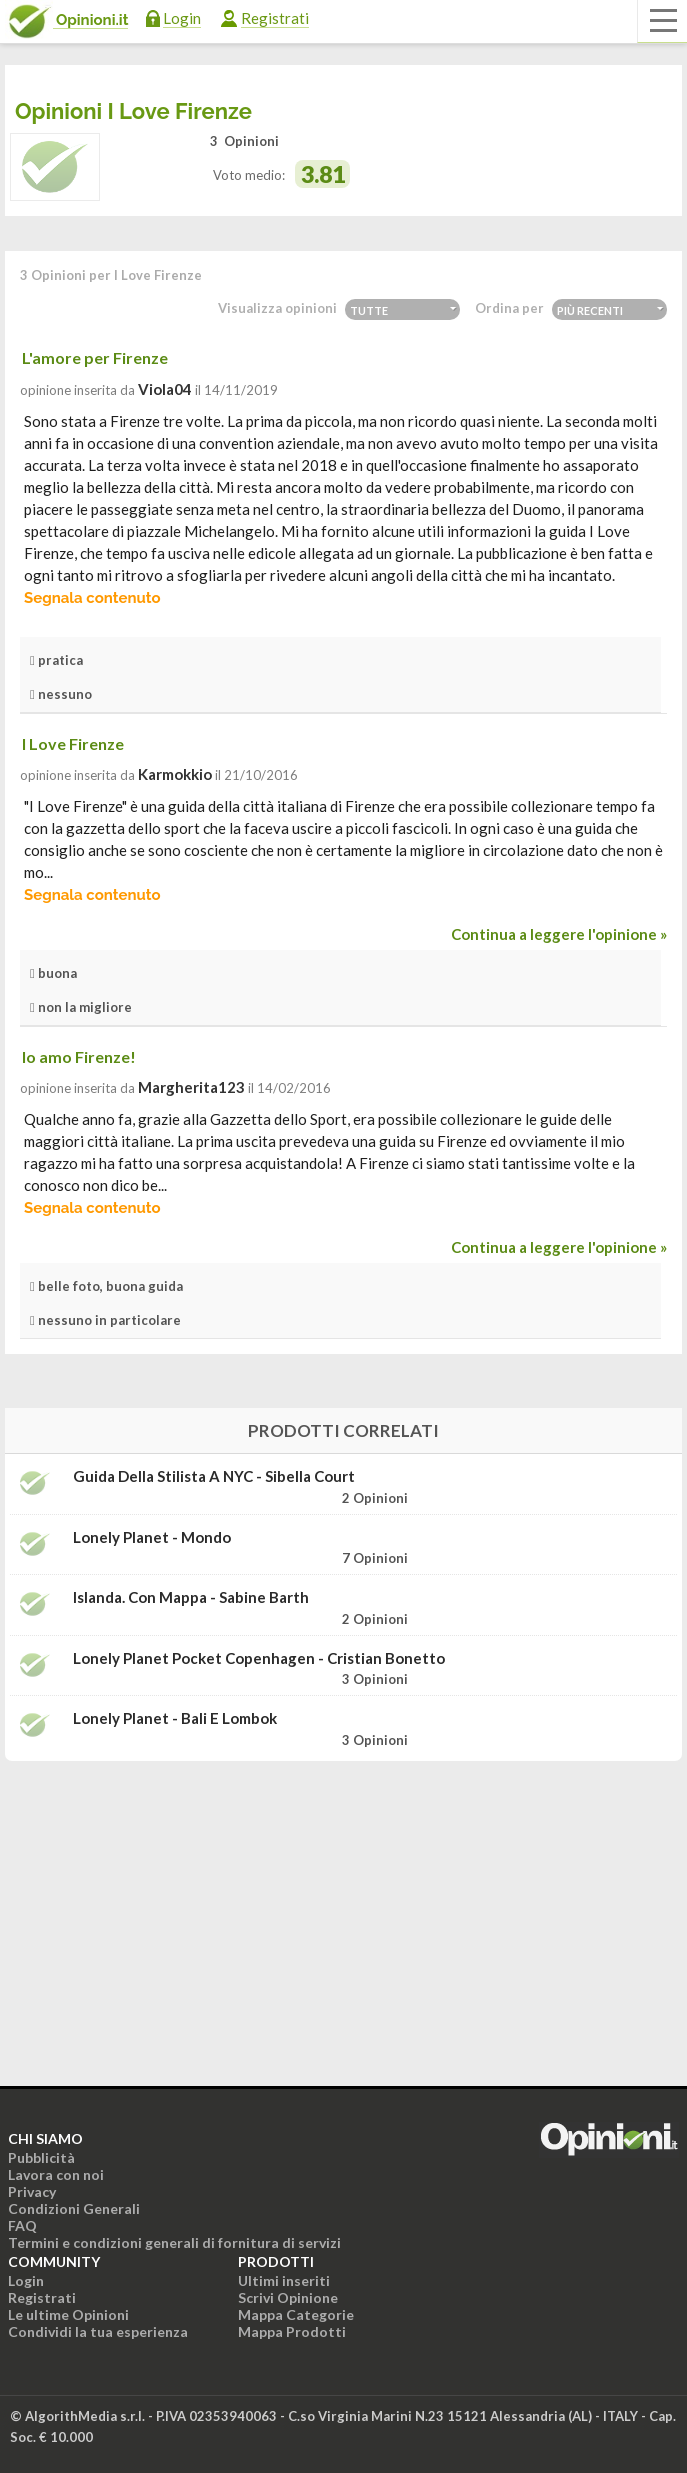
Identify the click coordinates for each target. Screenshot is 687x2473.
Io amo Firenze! (79, 1056)
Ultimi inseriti (284, 2280)
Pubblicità (41, 2157)
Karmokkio (175, 774)
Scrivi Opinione (288, 2297)
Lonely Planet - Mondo (152, 1537)
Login (182, 18)
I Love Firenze (73, 743)
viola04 (165, 389)
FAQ (22, 2225)
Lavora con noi (56, 2174)
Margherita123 (191, 1087)
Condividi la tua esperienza (98, 2331)
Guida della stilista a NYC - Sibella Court (214, 1476)
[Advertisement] (344, 1902)
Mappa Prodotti (292, 2331)
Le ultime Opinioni (68, 2314)
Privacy (32, 2191)
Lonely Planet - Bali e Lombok (175, 1718)
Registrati (275, 18)
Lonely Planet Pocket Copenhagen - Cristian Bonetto (259, 1658)
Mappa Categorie (296, 2314)
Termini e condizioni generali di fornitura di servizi (174, 2242)
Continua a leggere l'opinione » (559, 934)
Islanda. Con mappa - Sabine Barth (191, 1597)
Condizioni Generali (74, 2208)
